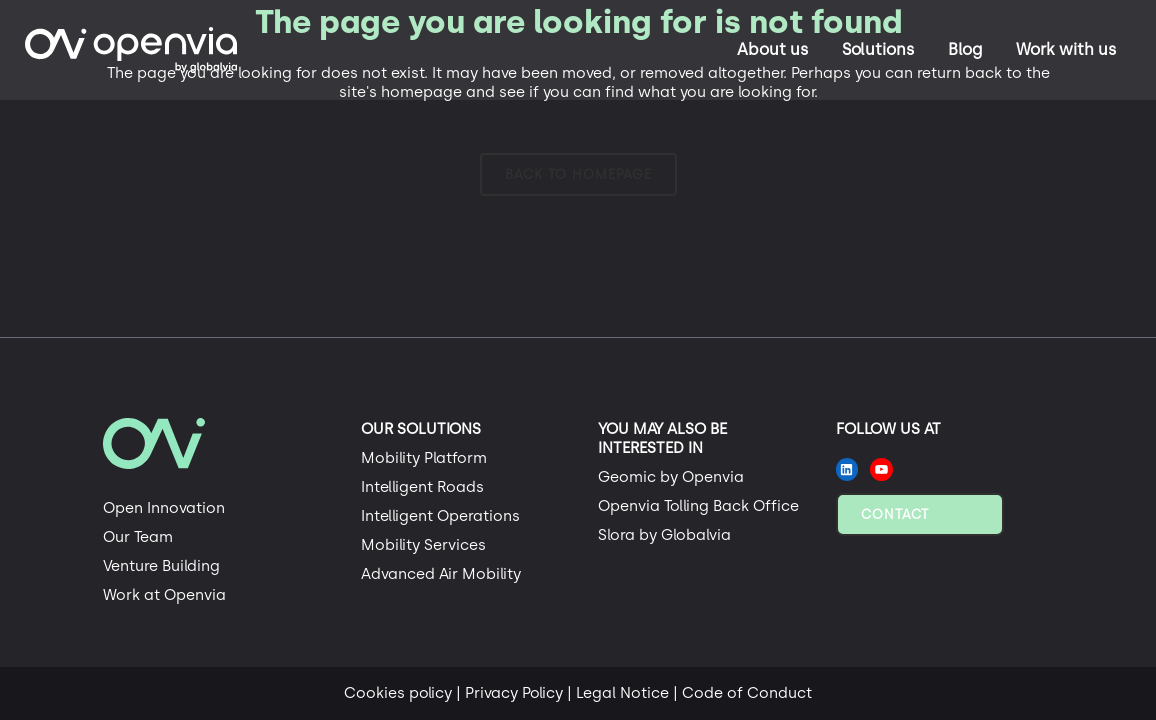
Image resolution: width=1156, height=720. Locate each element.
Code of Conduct (747, 693)
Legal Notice (622, 693)
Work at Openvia (164, 595)
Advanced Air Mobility (441, 574)
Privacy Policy (514, 693)
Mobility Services (423, 545)
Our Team (138, 537)
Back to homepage (578, 174)
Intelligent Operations (440, 516)
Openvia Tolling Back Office (698, 506)
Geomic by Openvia (671, 477)
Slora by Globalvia (664, 535)
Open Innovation (164, 508)
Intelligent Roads (422, 487)
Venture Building (161, 566)
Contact (895, 514)
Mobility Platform (424, 458)
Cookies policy (398, 693)
